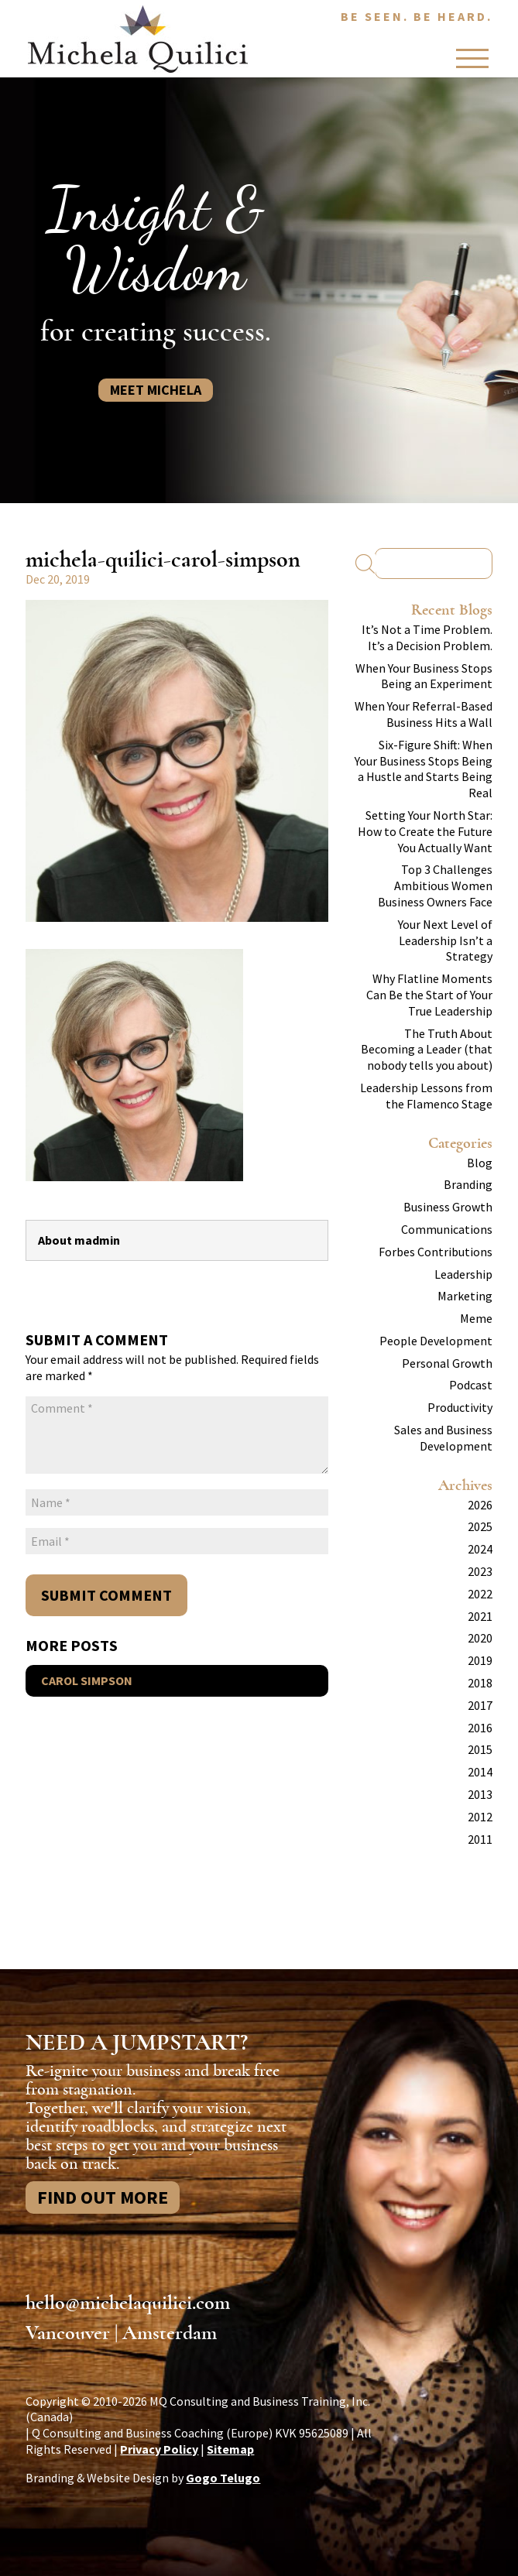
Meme (476, 1318)
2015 (480, 1749)
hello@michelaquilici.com (128, 2302)
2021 (480, 1616)
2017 (480, 1705)
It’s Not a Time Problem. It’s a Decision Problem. (427, 637)
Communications (446, 1229)
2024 (480, 1549)
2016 (480, 1727)
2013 (480, 1794)
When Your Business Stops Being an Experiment (423, 676)
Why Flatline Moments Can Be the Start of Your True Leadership (429, 995)
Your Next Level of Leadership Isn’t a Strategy (445, 940)
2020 (480, 1638)
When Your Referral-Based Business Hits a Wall (423, 714)
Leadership (463, 1274)
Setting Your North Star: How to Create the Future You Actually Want (425, 831)
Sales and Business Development (443, 1438)
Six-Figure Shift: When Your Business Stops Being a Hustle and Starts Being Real (423, 768)
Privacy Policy (159, 2449)
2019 (480, 1660)
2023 (480, 1571)
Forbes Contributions (435, 1251)
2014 (480, 1772)
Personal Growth (447, 1363)
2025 (480, 1526)
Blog (479, 1162)
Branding (468, 1184)
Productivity (459, 1407)
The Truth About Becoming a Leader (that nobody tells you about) (426, 1050)
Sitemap (230, 2449)
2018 (480, 1682)
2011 (480, 1839)
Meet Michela (155, 390)
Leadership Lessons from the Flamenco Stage (426, 1096)
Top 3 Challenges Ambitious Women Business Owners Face (435, 885)
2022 (480, 1593)
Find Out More (102, 2197)
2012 (480, 1816)
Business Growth (447, 1206)
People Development (435, 1340)
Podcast (470, 1384)
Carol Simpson (86, 1680)
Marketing (464, 1295)
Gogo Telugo (223, 2477)
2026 (480, 1504)
